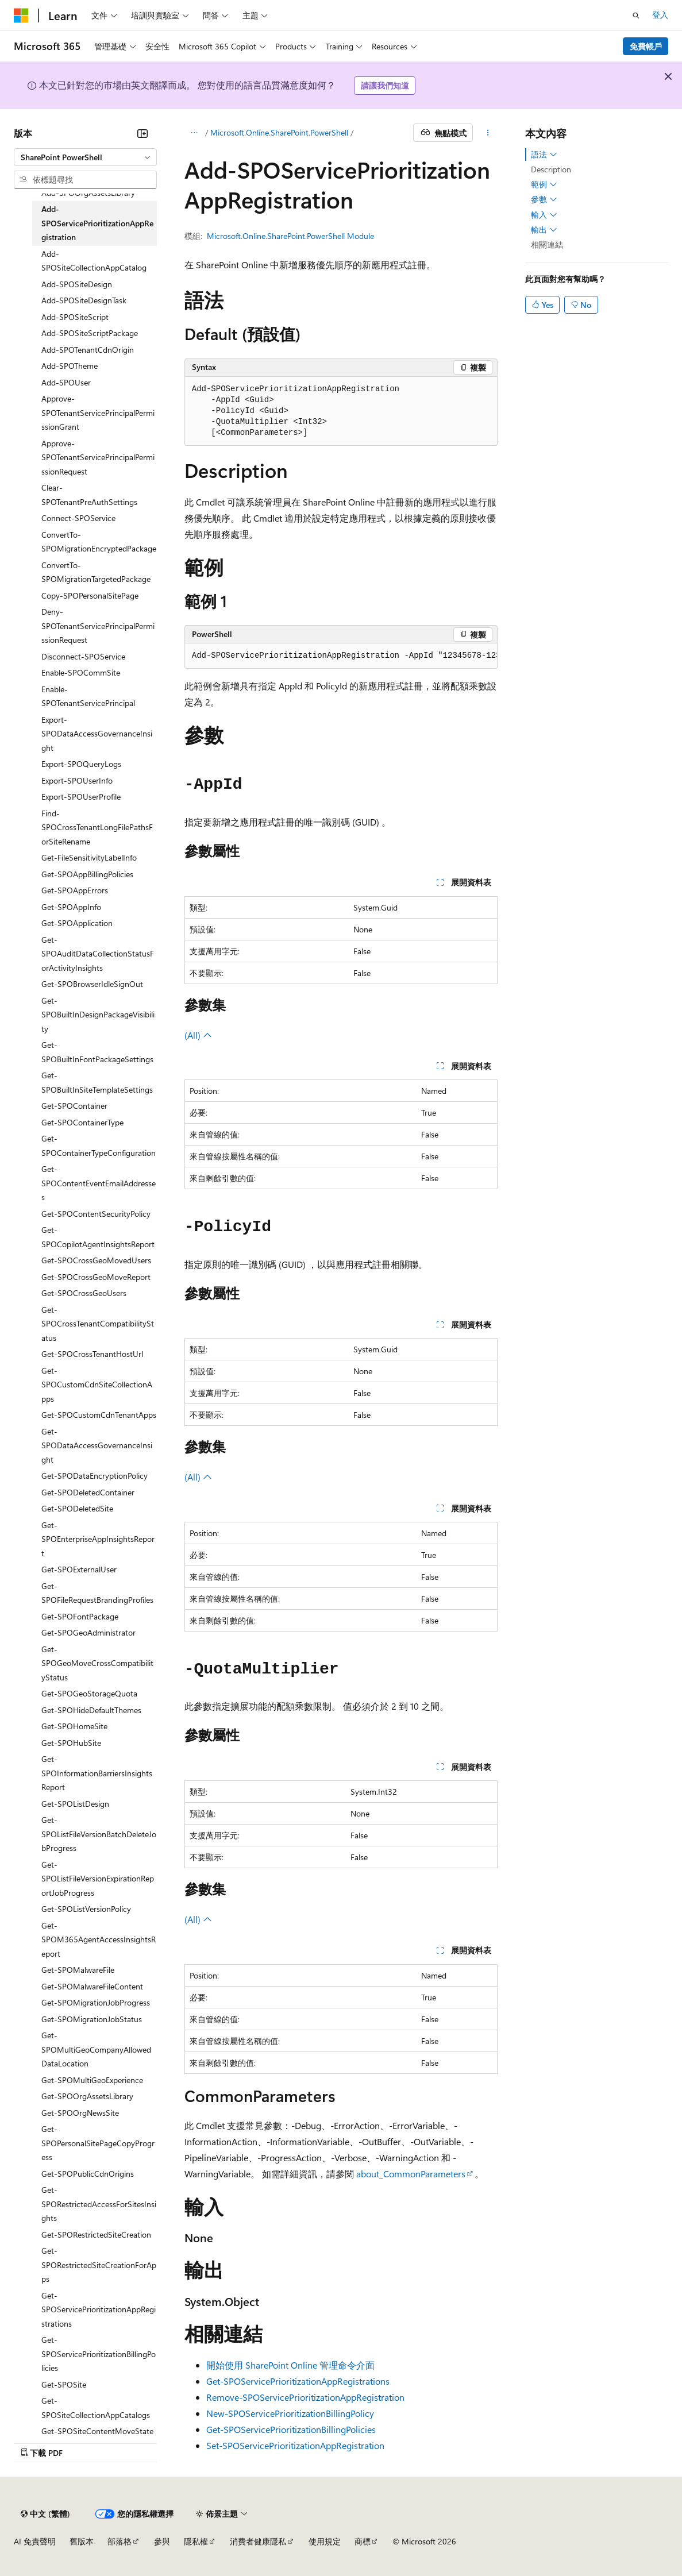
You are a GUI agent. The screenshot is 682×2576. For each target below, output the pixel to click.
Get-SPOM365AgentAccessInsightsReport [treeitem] (98, 1939)
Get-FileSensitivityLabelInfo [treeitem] (89, 857)
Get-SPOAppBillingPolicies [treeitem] (87, 874)
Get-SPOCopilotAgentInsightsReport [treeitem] (98, 1237)
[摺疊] (142, 133)
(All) (198, 1035)
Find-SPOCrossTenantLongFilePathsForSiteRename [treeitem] (97, 827)
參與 (162, 2541)
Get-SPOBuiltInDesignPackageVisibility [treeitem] (98, 1014)
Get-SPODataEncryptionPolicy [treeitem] (94, 1475)
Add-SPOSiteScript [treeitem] (75, 316)
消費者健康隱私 (258, 2541)
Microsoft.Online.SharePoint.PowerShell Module (290, 235)
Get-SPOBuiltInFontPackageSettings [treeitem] (97, 1052)
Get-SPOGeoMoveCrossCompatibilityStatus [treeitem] (97, 1663)
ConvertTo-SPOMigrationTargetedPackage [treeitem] (96, 572)
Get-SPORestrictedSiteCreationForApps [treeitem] (98, 2264)
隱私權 (196, 2541)
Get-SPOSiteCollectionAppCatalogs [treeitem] (95, 2407)
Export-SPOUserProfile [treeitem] (81, 796)
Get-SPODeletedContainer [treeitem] (87, 1492)
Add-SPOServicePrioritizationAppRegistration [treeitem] (97, 222)
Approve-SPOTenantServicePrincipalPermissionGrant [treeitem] (98, 412)
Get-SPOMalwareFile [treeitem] (77, 1969)
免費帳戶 (646, 46)
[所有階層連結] (194, 133)
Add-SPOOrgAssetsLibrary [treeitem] (88, 192)
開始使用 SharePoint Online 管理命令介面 (290, 2365)
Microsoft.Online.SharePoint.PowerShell (279, 132)
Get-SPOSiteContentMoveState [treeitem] (97, 2430)
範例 (544, 184)
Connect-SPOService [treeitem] (78, 517)
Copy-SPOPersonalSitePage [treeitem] (89, 595)
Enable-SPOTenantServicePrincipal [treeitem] (88, 696)
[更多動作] (487, 133)
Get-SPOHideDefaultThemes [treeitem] (91, 1710)
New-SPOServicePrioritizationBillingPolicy (290, 2413)
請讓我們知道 (385, 85)
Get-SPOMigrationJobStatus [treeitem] (91, 2019)
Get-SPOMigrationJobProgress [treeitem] (95, 2002)
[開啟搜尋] (636, 15)
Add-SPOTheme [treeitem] (69, 365)
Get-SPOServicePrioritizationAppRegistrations (298, 2381)
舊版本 (82, 2541)
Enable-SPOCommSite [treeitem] (80, 672)
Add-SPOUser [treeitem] (66, 382)
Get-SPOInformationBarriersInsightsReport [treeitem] (96, 1772)
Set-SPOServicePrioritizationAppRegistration (295, 2445)
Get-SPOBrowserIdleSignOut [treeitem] (92, 983)
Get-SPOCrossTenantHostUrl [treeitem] (92, 1353)
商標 (363, 2541)
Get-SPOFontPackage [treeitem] (79, 1616)
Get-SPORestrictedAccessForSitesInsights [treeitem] (98, 2203)
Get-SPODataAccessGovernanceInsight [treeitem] (96, 1445)
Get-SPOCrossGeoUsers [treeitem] (83, 1292)
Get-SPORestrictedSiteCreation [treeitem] (96, 2234)
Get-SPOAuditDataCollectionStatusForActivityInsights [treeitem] (97, 953)
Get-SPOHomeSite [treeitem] (74, 1726)
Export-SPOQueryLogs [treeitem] (81, 763)
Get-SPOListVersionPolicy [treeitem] (86, 1908)
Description (551, 169)
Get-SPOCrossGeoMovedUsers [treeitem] (96, 1260)
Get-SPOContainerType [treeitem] (82, 1122)
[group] (341, 656)
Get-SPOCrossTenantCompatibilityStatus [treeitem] (97, 1323)
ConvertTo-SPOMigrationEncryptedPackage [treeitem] (98, 541)
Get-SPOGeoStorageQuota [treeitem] (89, 1693)
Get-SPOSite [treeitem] (63, 2384)
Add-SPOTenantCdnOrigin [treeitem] (87, 349)
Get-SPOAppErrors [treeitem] (74, 890)
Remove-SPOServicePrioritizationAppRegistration (305, 2397)
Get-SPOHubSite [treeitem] (71, 1742)
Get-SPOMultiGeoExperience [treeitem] (92, 2079)
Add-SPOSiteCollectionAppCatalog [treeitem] (94, 260)
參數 (544, 199)
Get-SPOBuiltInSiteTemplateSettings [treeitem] (97, 1082)
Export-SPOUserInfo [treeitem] (77, 780)
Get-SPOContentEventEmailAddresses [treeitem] (98, 1182)
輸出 (544, 230)
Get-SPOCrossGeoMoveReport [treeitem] (96, 1276)
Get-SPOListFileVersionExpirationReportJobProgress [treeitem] (97, 1878)
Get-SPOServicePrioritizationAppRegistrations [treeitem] (98, 2309)
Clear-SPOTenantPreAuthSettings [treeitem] (89, 494)
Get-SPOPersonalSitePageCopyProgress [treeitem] (98, 2142)
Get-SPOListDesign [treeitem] (75, 1803)
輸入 (544, 215)
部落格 (119, 2541)
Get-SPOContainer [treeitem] (74, 1105)
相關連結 (547, 244)
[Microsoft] (21, 15)
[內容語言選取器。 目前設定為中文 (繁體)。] (45, 2514)
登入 (660, 14)
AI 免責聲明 (35, 2541)
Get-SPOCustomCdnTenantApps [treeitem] (98, 1414)
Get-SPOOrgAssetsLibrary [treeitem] (87, 2096)
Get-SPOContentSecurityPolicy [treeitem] (96, 1213)
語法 (544, 154)
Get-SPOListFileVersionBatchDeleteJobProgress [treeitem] (98, 1833)
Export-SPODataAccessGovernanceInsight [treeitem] (96, 733)
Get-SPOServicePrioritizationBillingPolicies (291, 2429)
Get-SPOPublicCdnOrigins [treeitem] (87, 2173)
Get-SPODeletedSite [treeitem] (77, 1508)
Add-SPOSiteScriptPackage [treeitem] (89, 332)
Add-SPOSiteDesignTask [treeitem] (83, 300)
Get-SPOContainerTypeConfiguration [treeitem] (98, 1145)
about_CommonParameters (410, 2174)
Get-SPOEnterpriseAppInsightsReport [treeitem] (98, 1539)
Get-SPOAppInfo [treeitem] (71, 906)
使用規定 (325, 2541)
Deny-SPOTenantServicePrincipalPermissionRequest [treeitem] (98, 625)
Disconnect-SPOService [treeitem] (83, 656)
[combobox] (85, 157)
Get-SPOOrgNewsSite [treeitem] (80, 2112)
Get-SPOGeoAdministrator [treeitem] (88, 1632)
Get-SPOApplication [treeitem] (77, 922)
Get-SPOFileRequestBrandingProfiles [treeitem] (97, 1593)
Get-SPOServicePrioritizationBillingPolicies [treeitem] (98, 2353)
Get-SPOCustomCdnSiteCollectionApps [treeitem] (96, 1384)
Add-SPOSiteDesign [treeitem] (76, 284)
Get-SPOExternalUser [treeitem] (79, 1569)
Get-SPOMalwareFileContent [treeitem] (92, 1986)
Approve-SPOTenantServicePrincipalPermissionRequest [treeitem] (98, 457)
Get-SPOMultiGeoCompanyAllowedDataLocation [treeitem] (96, 2049)
